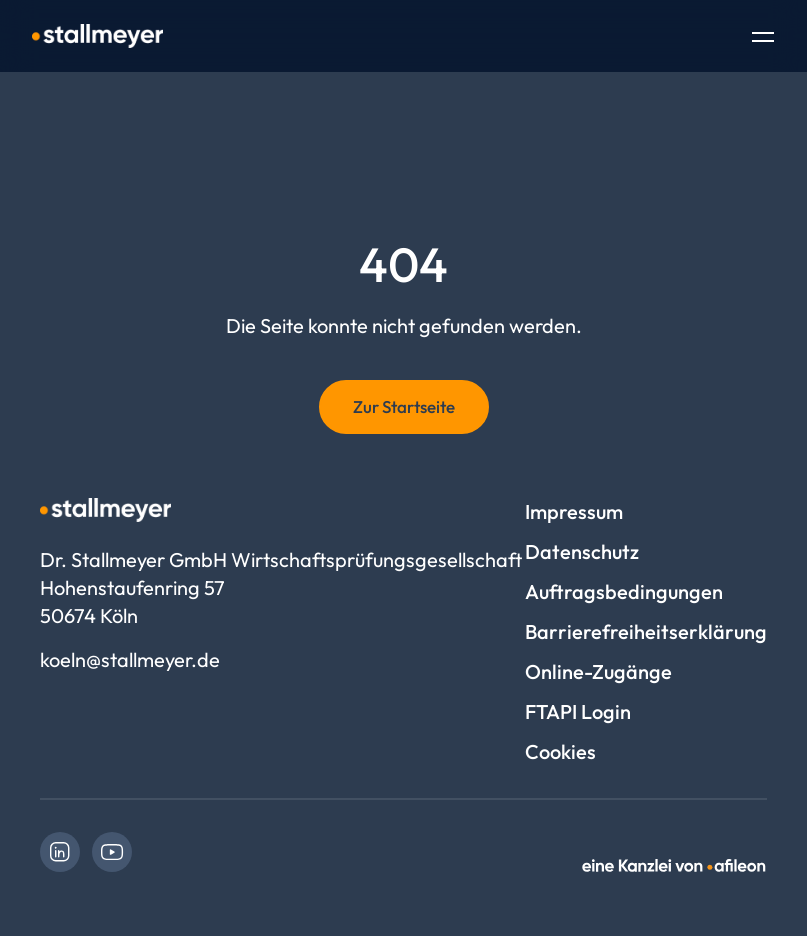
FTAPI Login (578, 711)
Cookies (560, 751)
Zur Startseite (404, 406)
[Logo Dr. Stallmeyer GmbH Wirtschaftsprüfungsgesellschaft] (97, 36)
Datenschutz (582, 551)
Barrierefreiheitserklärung (646, 631)
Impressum (574, 511)
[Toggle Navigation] (763, 39)
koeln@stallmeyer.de (130, 659)
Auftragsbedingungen (624, 591)
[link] (60, 852)
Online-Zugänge (598, 671)
